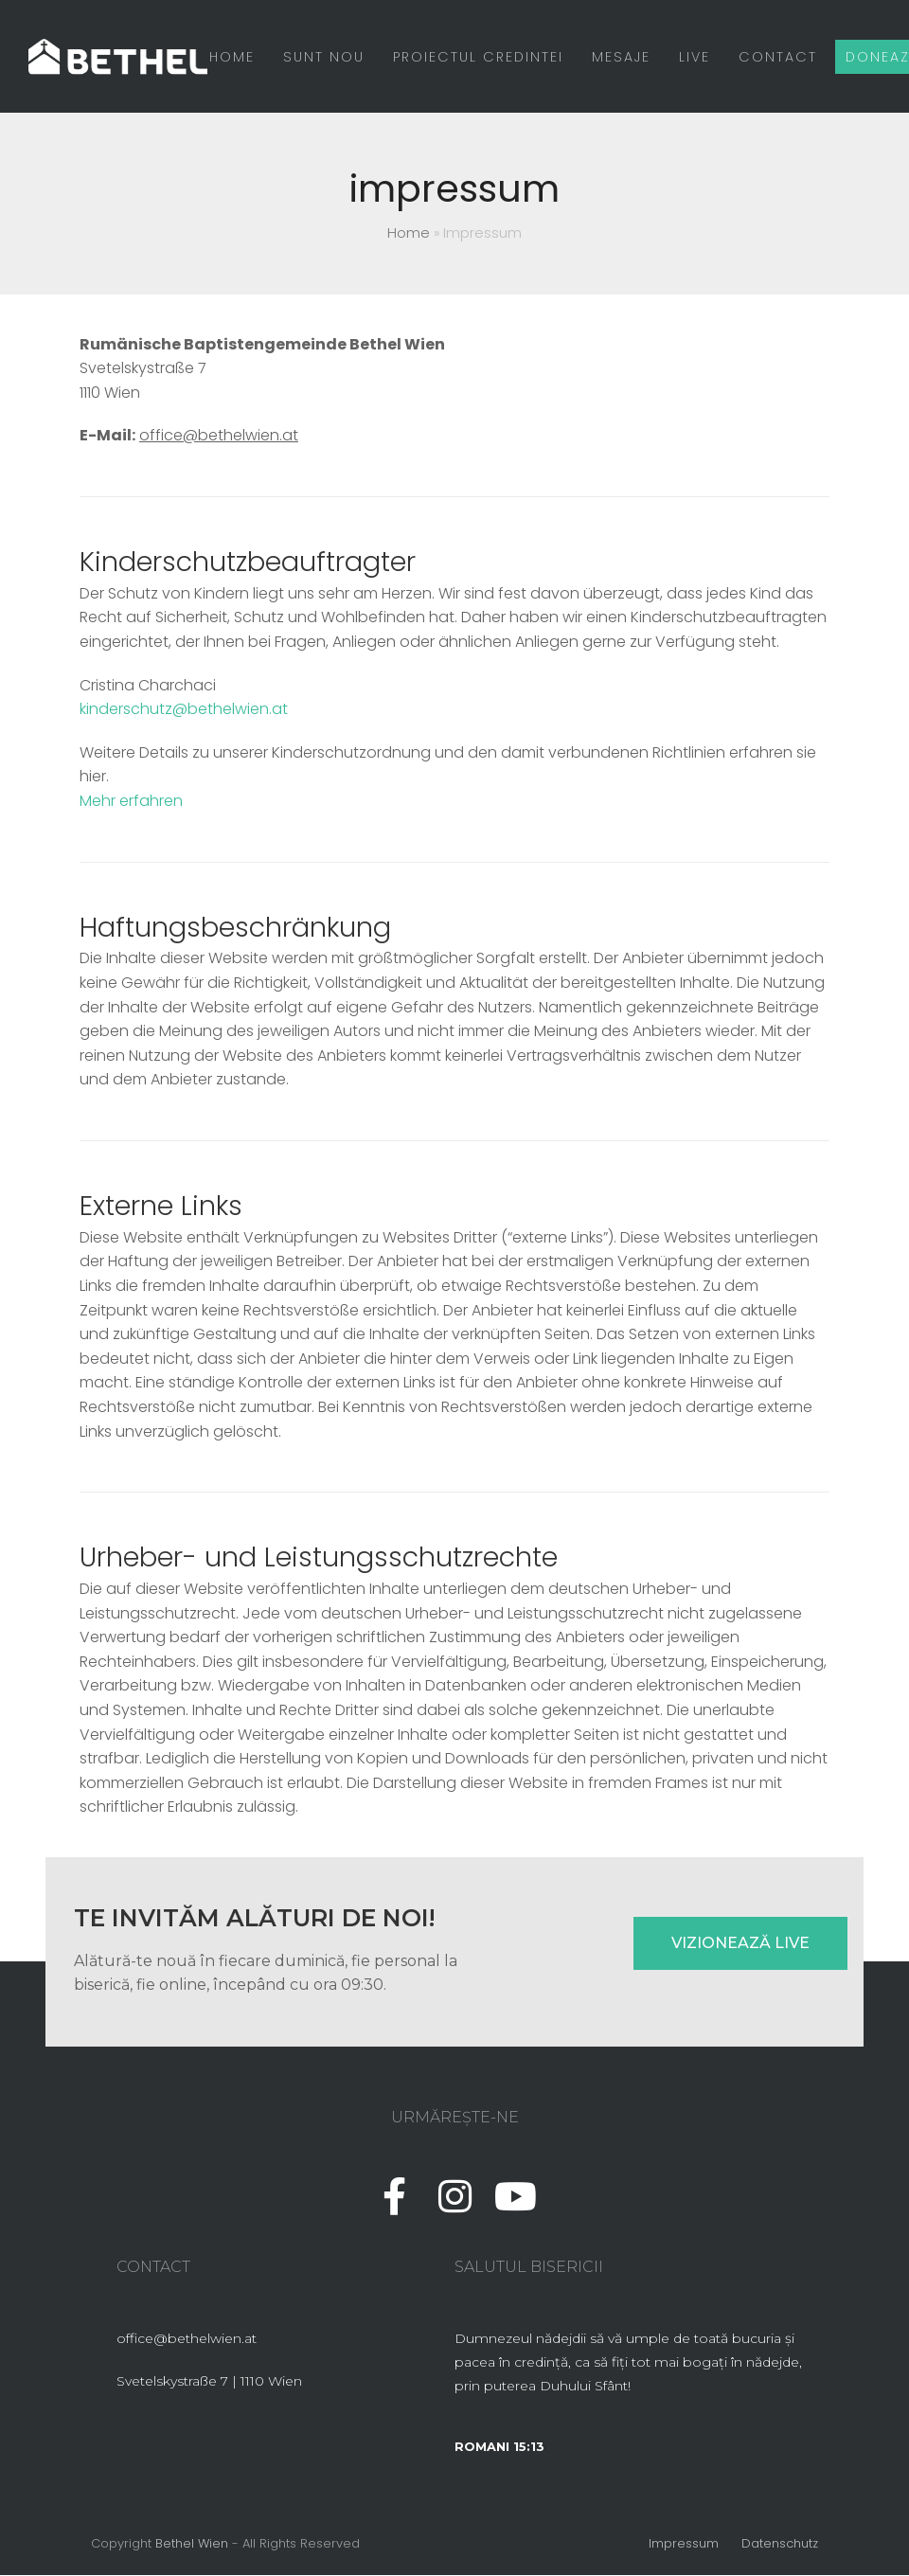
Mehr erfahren (131, 802)
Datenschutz (779, 2544)
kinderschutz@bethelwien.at (184, 710)
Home (408, 233)
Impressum (684, 2544)
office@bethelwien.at (218, 436)
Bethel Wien (191, 2544)
